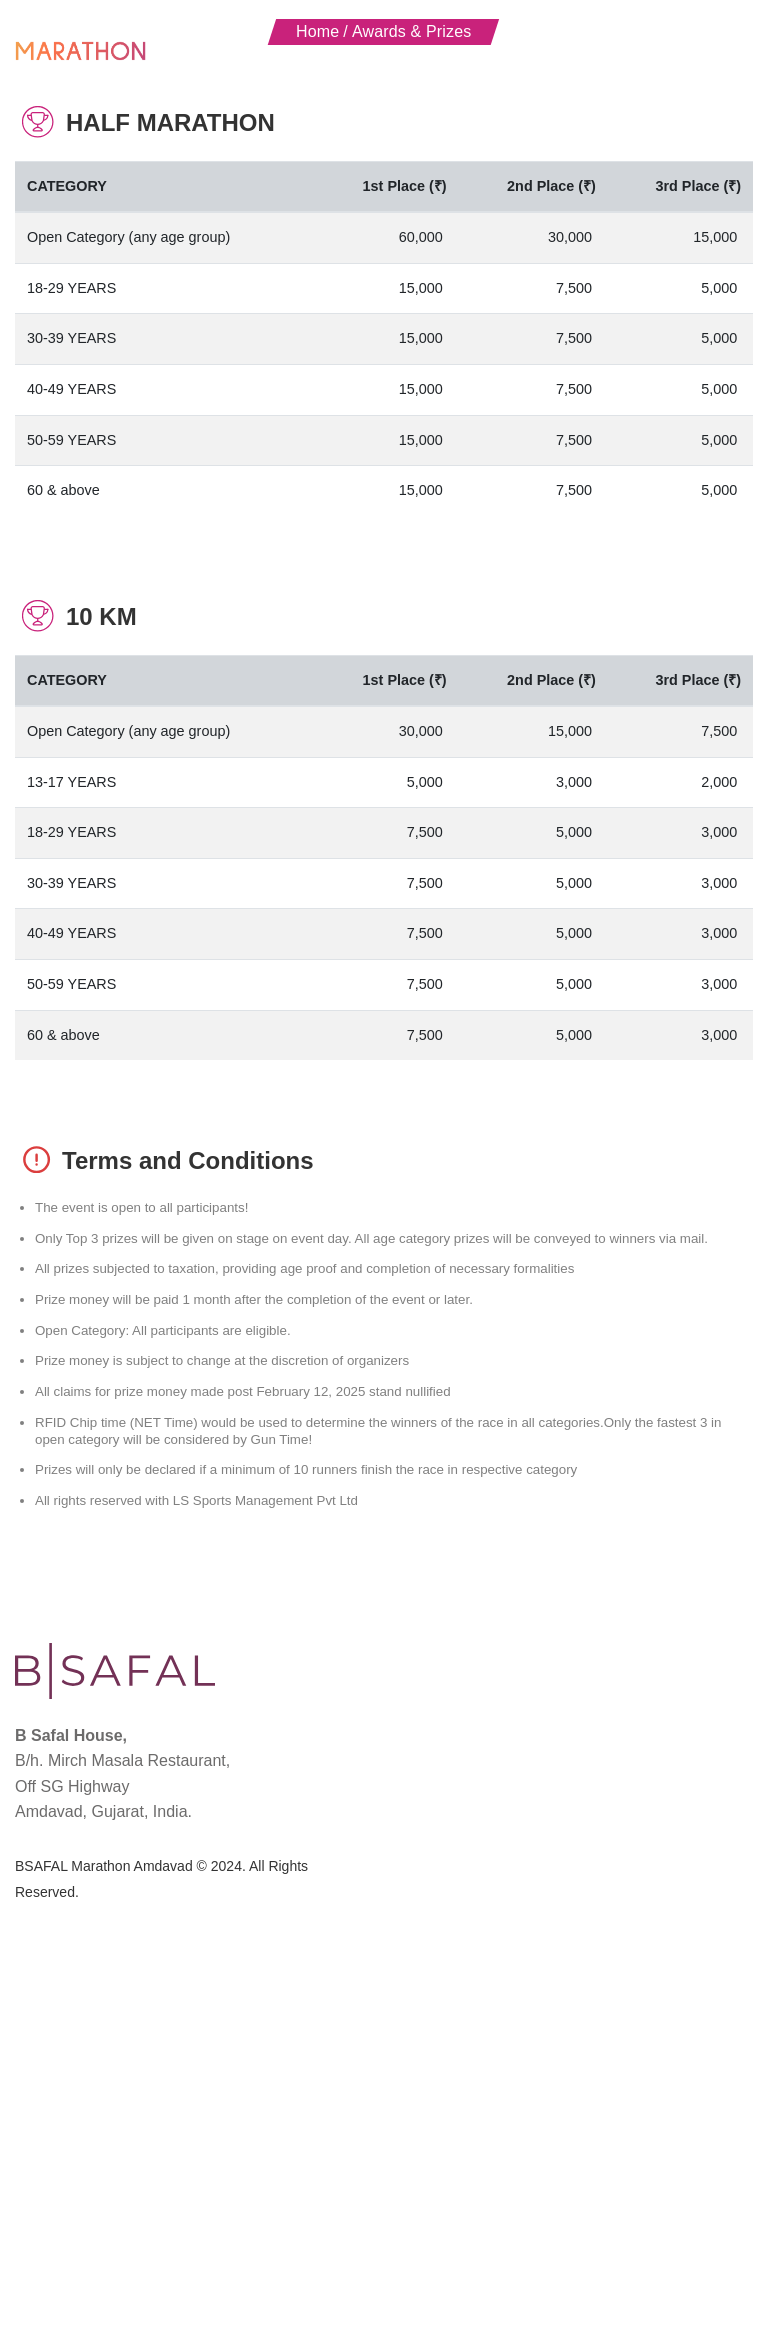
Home (317, 358)
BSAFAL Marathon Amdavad (104, 2194)
